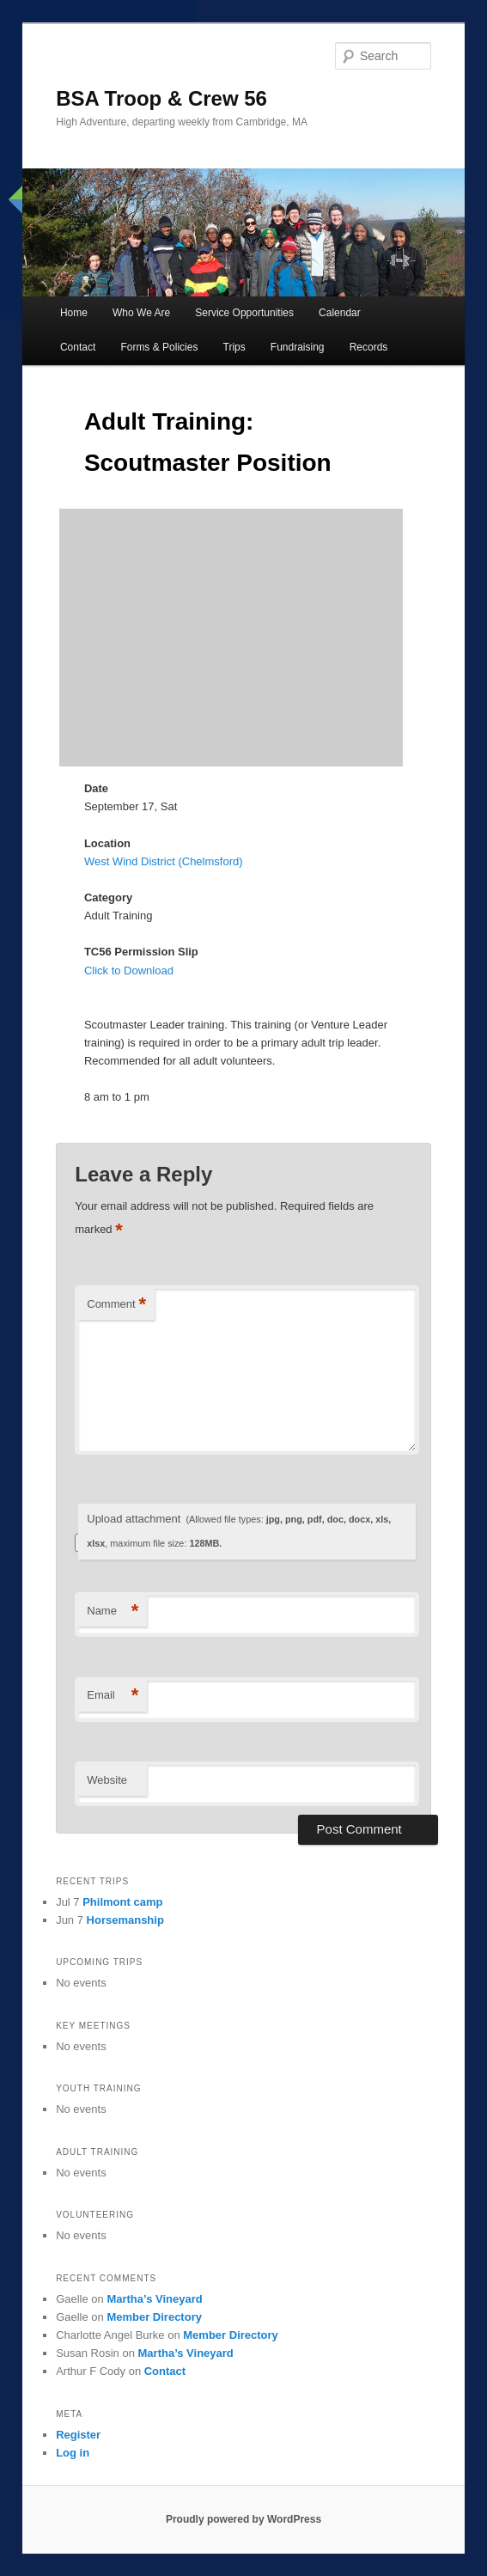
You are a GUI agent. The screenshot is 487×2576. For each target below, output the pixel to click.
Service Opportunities (244, 313)
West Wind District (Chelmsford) (163, 861)
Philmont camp (122, 1901)
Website (107, 1779)
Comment (116, 1304)
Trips (234, 347)
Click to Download (128, 970)
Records (369, 347)
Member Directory (154, 2316)
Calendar (340, 313)
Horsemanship (125, 1920)
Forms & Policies (159, 347)
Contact (77, 347)
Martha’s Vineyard (154, 2298)
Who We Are (141, 313)
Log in (72, 2452)
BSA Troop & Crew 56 (161, 98)
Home (74, 313)
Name (112, 1611)
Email (112, 1695)
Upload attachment (239, 1530)
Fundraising (298, 347)
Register (78, 2434)
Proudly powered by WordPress (243, 2519)
